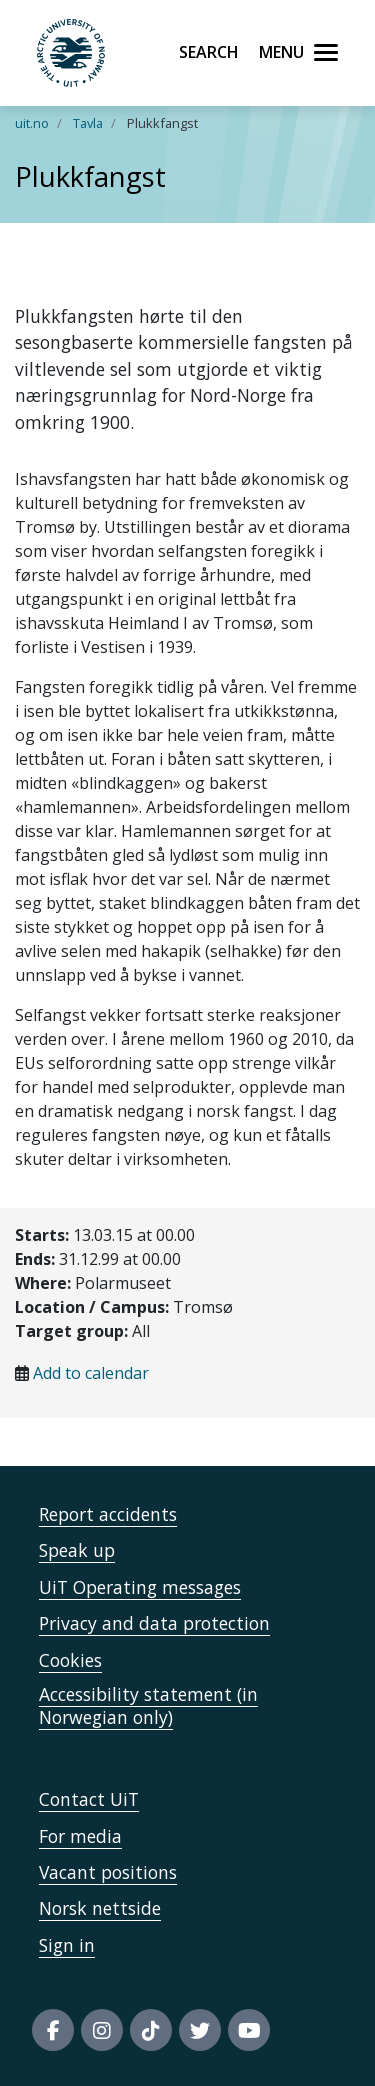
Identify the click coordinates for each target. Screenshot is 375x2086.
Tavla (88, 123)
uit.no (32, 123)
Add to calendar (91, 1373)
